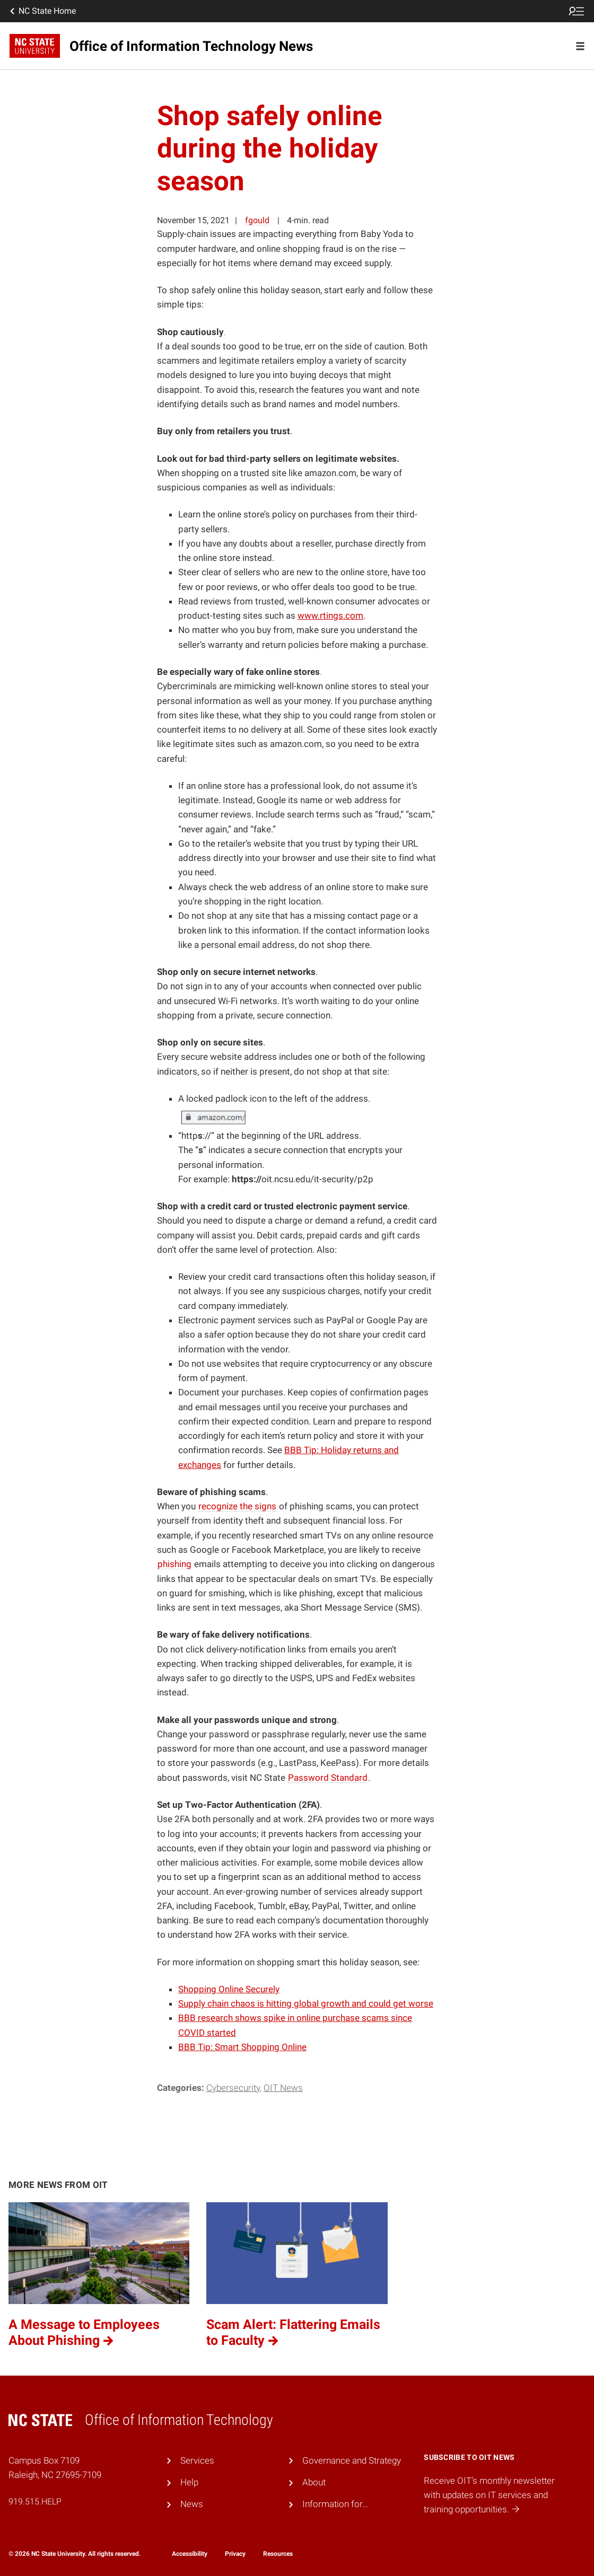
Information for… (335, 2504)
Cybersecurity (233, 2087)
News (191, 2504)
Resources (278, 2553)
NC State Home (42, 11)
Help (189, 2482)
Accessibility (189, 2553)
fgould (257, 220)
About (314, 2482)
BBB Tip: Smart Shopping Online (242, 2047)
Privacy (235, 2553)
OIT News (283, 2087)
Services (197, 2460)
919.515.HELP (35, 2501)
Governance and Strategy (351, 2460)
